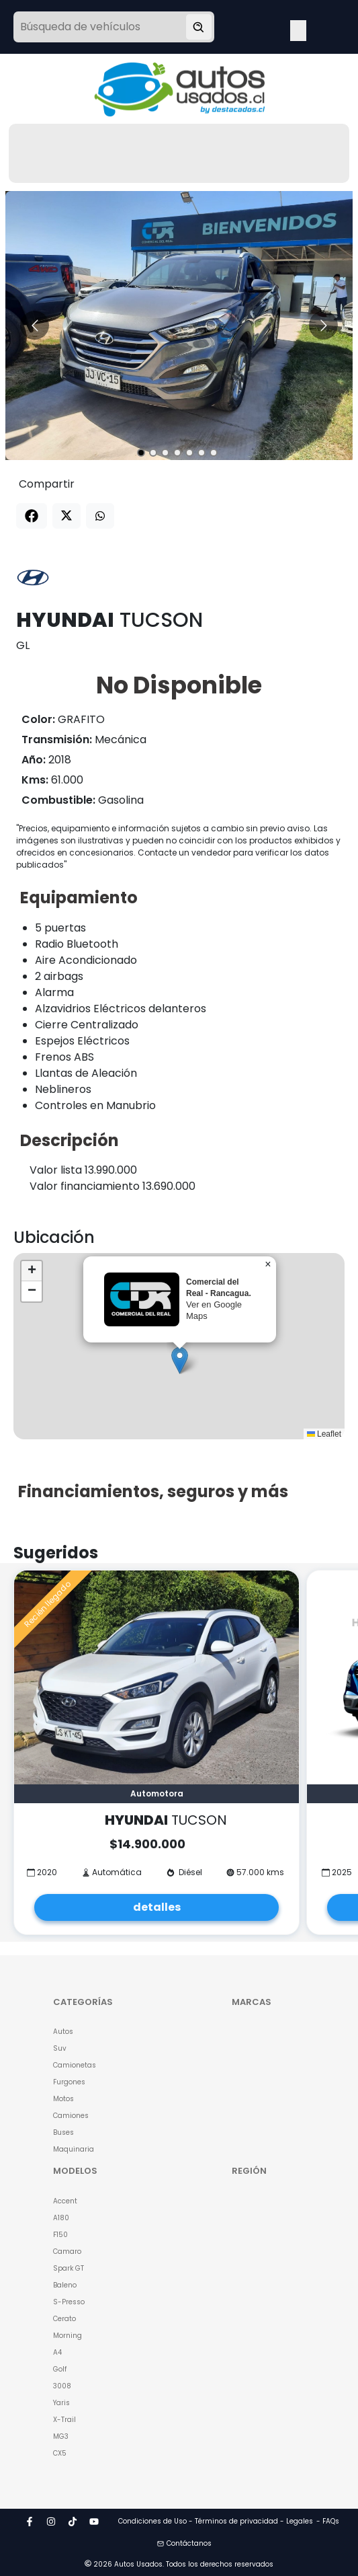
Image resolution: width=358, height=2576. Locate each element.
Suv (59, 2048)
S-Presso (69, 2302)
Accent (65, 2201)
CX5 (59, 2453)
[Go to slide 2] (153, 453)
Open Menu (298, 28)
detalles (157, 1907)
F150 (60, 2235)
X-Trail (64, 2420)
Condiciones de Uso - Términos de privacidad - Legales (215, 2521)
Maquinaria (73, 2149)
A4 (57, 2352)
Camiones (71, 2116)
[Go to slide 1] (141, 453)
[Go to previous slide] (34, 325)
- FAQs (327, 2521)
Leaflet (324, 1434)
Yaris (61, 2403)
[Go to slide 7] (214, 453)
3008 (62, 2386)
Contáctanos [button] (184, 2543)
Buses (63, 2132)
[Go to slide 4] (177, 453)
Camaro (67, 2251)
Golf (59, 2369)
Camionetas (74, 2065)
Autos (63, 2031)
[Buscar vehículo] (199, 27)
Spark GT (68, 2268)
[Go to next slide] (323, 325)
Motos (63, 2099)
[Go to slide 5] (189, 453)
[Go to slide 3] (165, 453)
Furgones (69, 2082)
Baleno (65, 2285)
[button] (179, 1360)
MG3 (61, 2436)
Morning (67, 2336)
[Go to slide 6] (201, 453)
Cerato (64, 2319)
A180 (61, 2218)
